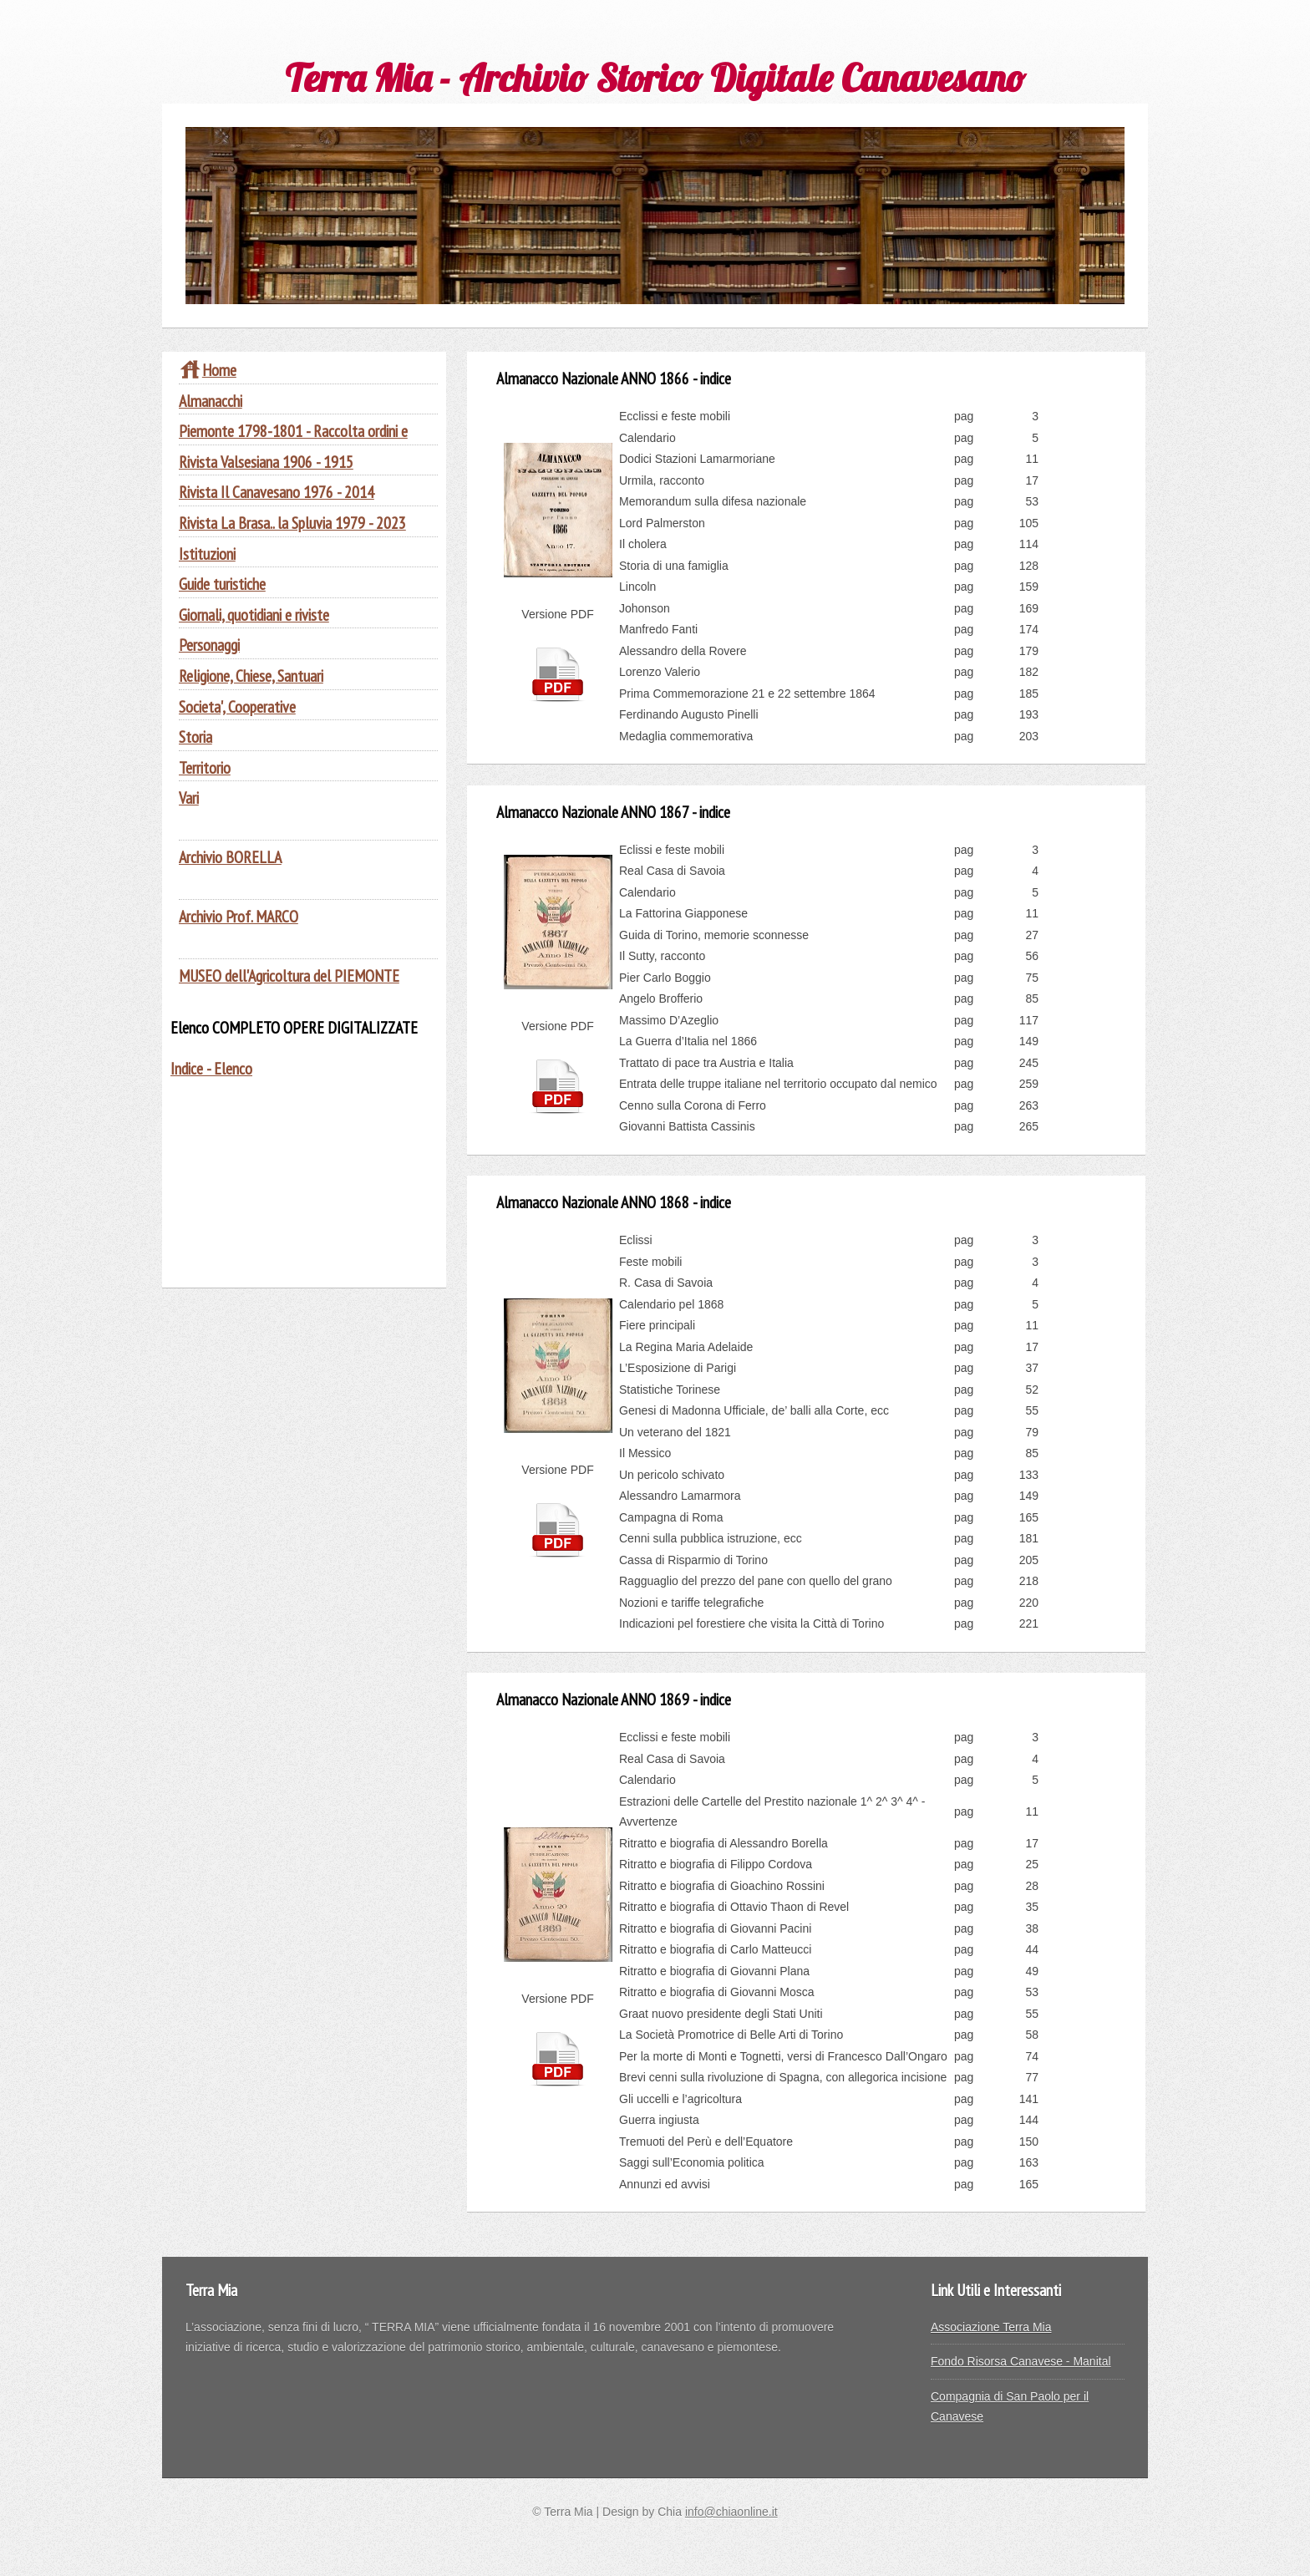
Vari (189, 797)
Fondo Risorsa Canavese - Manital (1021, 2361)
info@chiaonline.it (731, 2511)
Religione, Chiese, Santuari (251, 675)
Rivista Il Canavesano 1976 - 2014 (276, 491)
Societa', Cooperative (237, 706)
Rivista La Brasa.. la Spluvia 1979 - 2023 (292, 522)
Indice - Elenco (211, 1068)
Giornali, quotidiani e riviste (254, 614)
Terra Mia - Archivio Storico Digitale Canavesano (655, 77)
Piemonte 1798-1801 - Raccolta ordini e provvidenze (293, 441)
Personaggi (209, 644)
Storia (195, 736)
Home (207, 369)
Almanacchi (210, 400)
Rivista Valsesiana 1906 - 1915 (266, 461)
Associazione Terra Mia (991, 2327)
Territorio (205, 767)
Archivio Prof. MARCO (238, 916)
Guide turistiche (222, 583)
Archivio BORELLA (230, 856)
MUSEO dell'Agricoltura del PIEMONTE (289, 975)
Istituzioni (207, 553)
